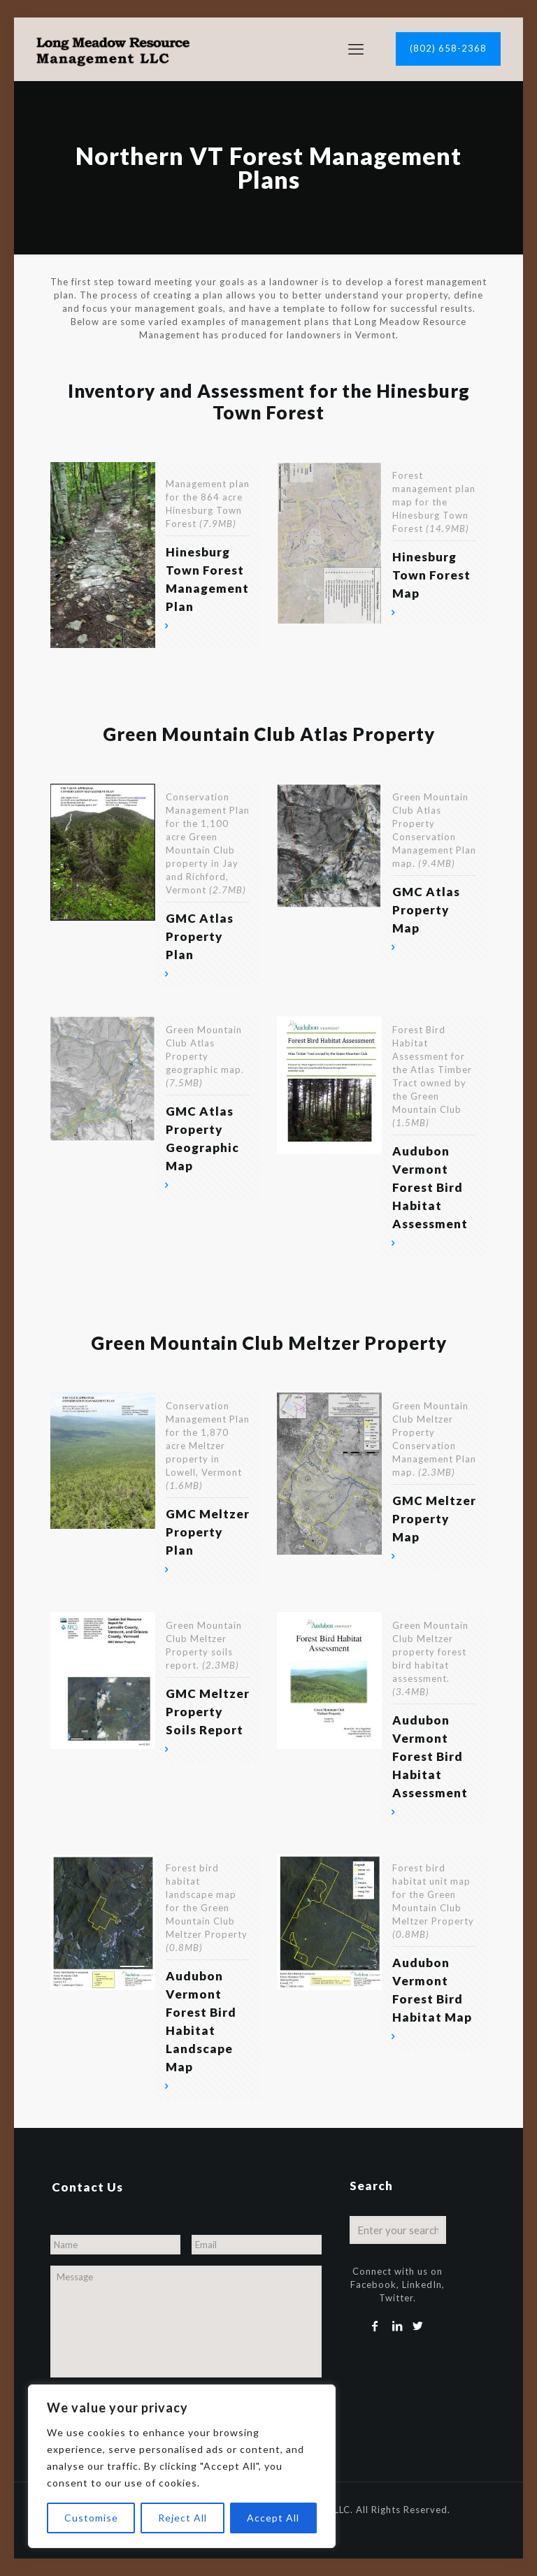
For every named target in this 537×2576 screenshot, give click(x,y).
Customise (91, 2518)
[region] (182, 2466)
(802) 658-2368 (448, 48)
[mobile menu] (356, 49)
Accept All (273, 2518)
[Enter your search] (398, 2230)
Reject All (182, 2518)
